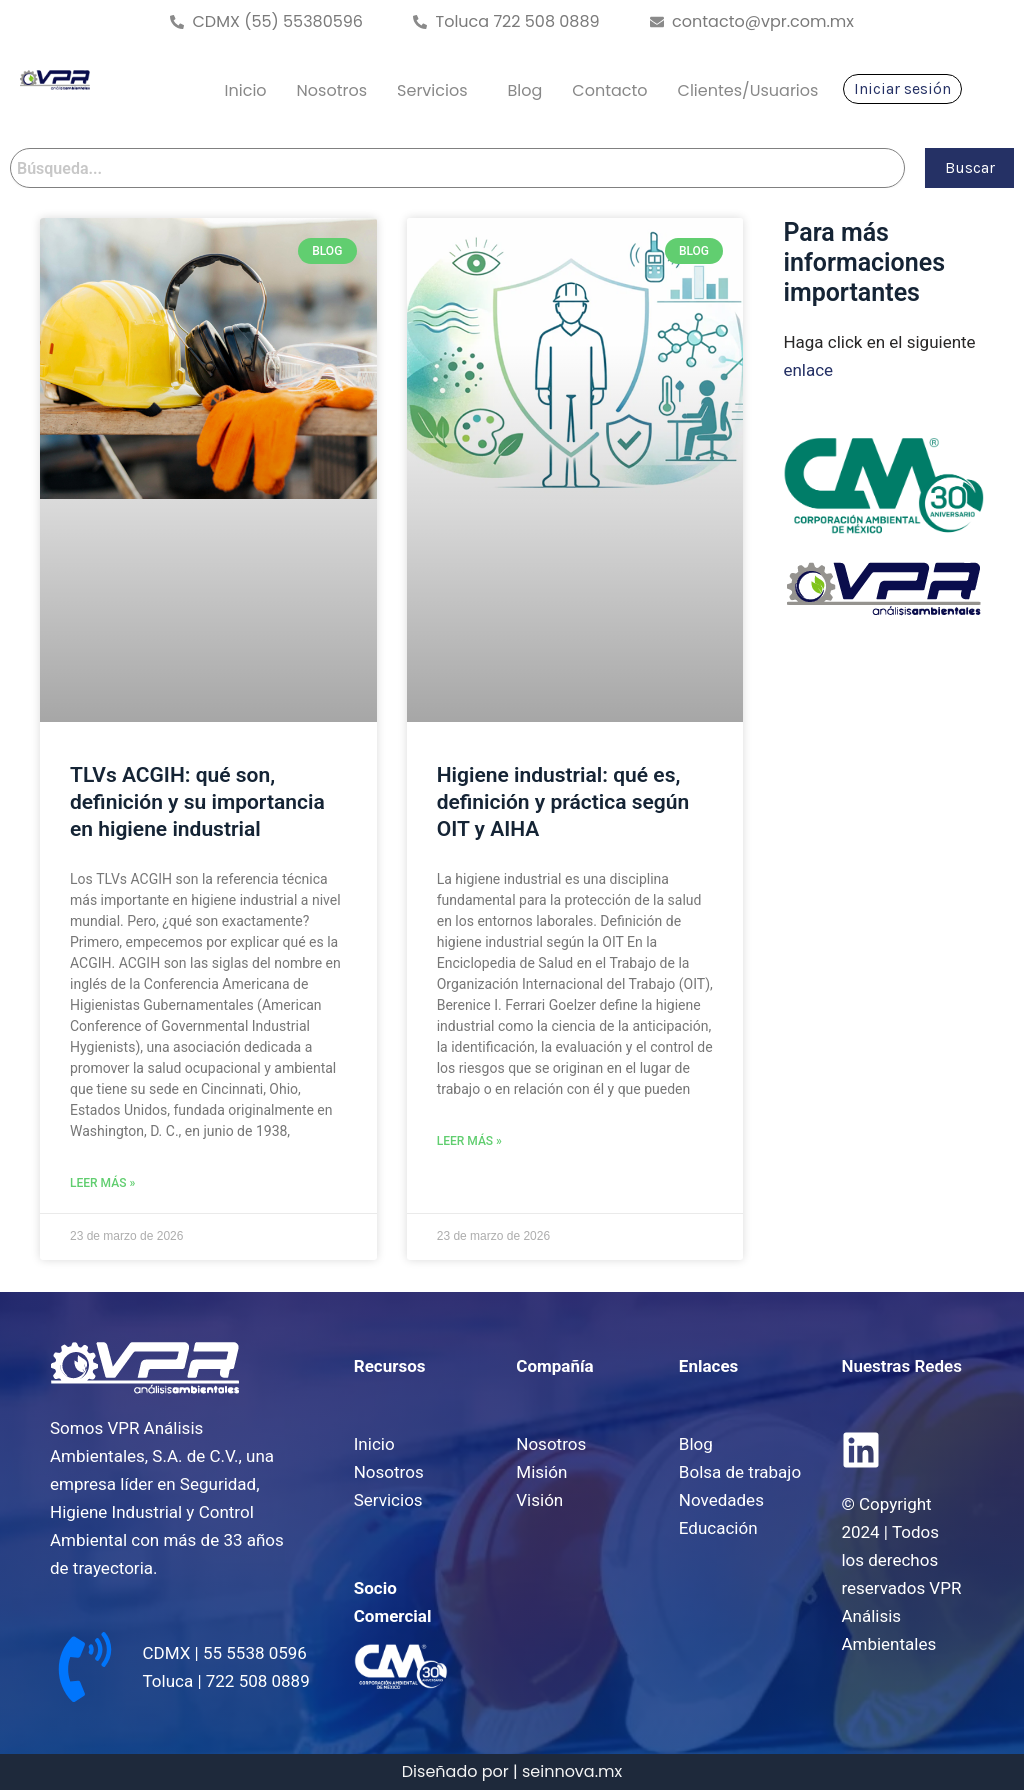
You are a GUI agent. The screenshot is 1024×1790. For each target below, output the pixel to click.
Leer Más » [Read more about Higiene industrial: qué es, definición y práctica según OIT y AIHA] (469, 1141)
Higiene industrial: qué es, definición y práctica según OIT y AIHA (563, 802)
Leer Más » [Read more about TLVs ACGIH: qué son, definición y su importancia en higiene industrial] (102, 1183)
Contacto (609, 90)
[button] (437, 91)
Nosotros (332, 90)
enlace (808, 370)
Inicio (246, 90)
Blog (525, 90)
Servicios (432, 90)
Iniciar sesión (902, 88)
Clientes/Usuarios (748, 90)
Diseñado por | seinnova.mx (512, 1771)
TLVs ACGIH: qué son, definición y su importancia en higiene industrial (197, 802)
